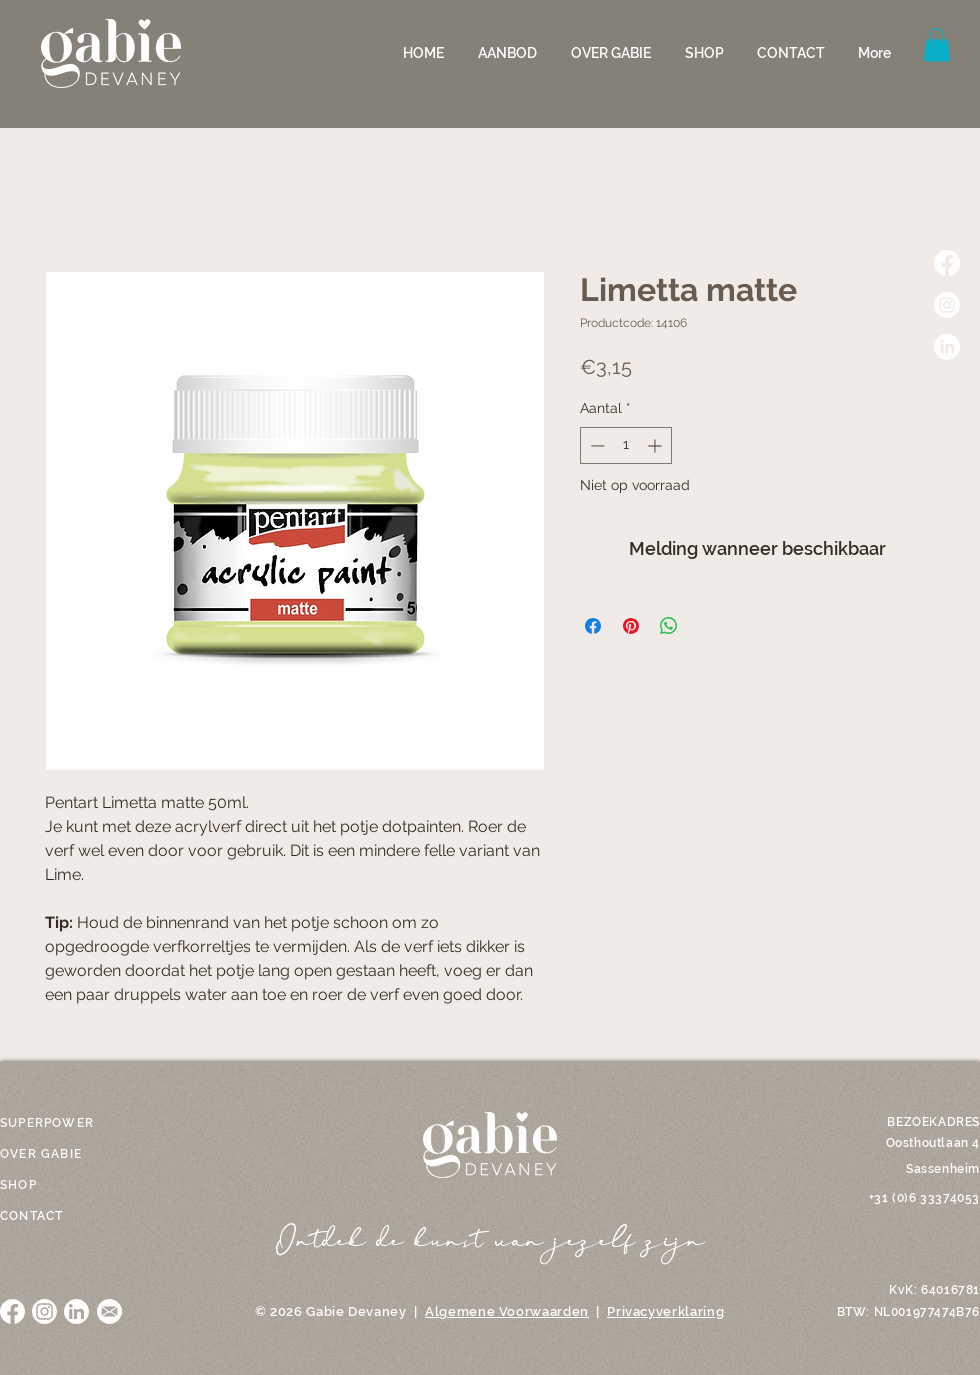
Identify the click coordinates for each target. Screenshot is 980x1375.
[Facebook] (947, 263)
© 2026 (279, 1311)
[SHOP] (45, 1185)
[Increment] (656, 445)
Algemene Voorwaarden (507, 1311)
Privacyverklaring (665, 1311)
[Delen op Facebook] (593, 626)
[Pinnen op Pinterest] (631, 626)
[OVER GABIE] (51, 1154)
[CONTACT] (45, 1216)
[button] (509, 53)
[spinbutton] (626, 445)
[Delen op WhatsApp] (669, 626)
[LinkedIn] (947, 347)
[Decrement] (595, 445)
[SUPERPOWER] (51, 1123)
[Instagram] (947, 305)
